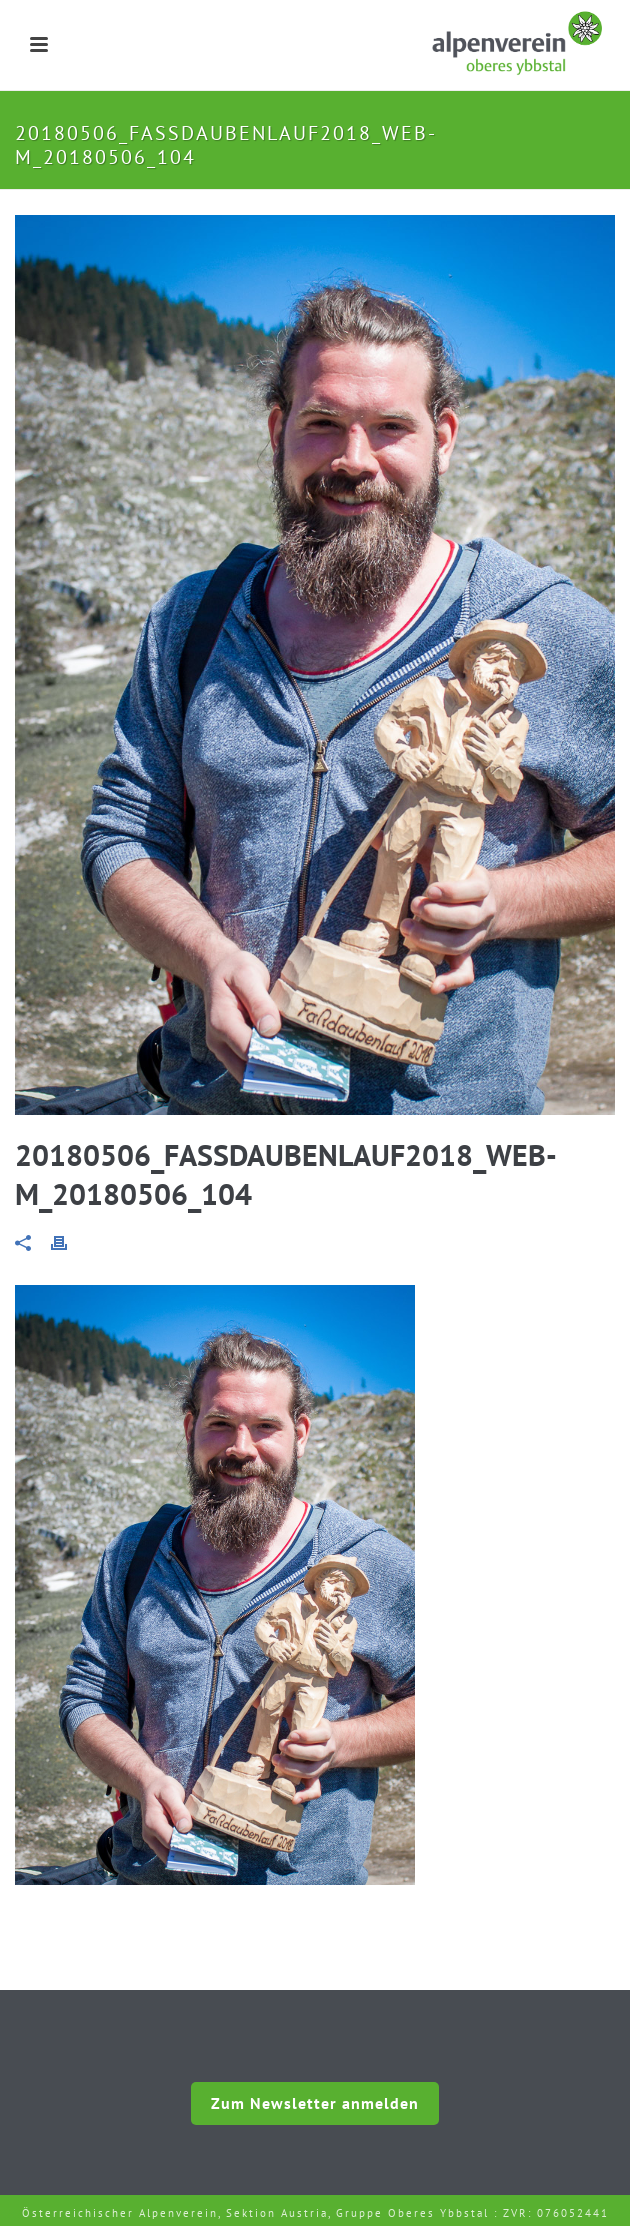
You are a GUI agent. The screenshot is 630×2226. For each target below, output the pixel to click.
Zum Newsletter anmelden (315, 2103)
